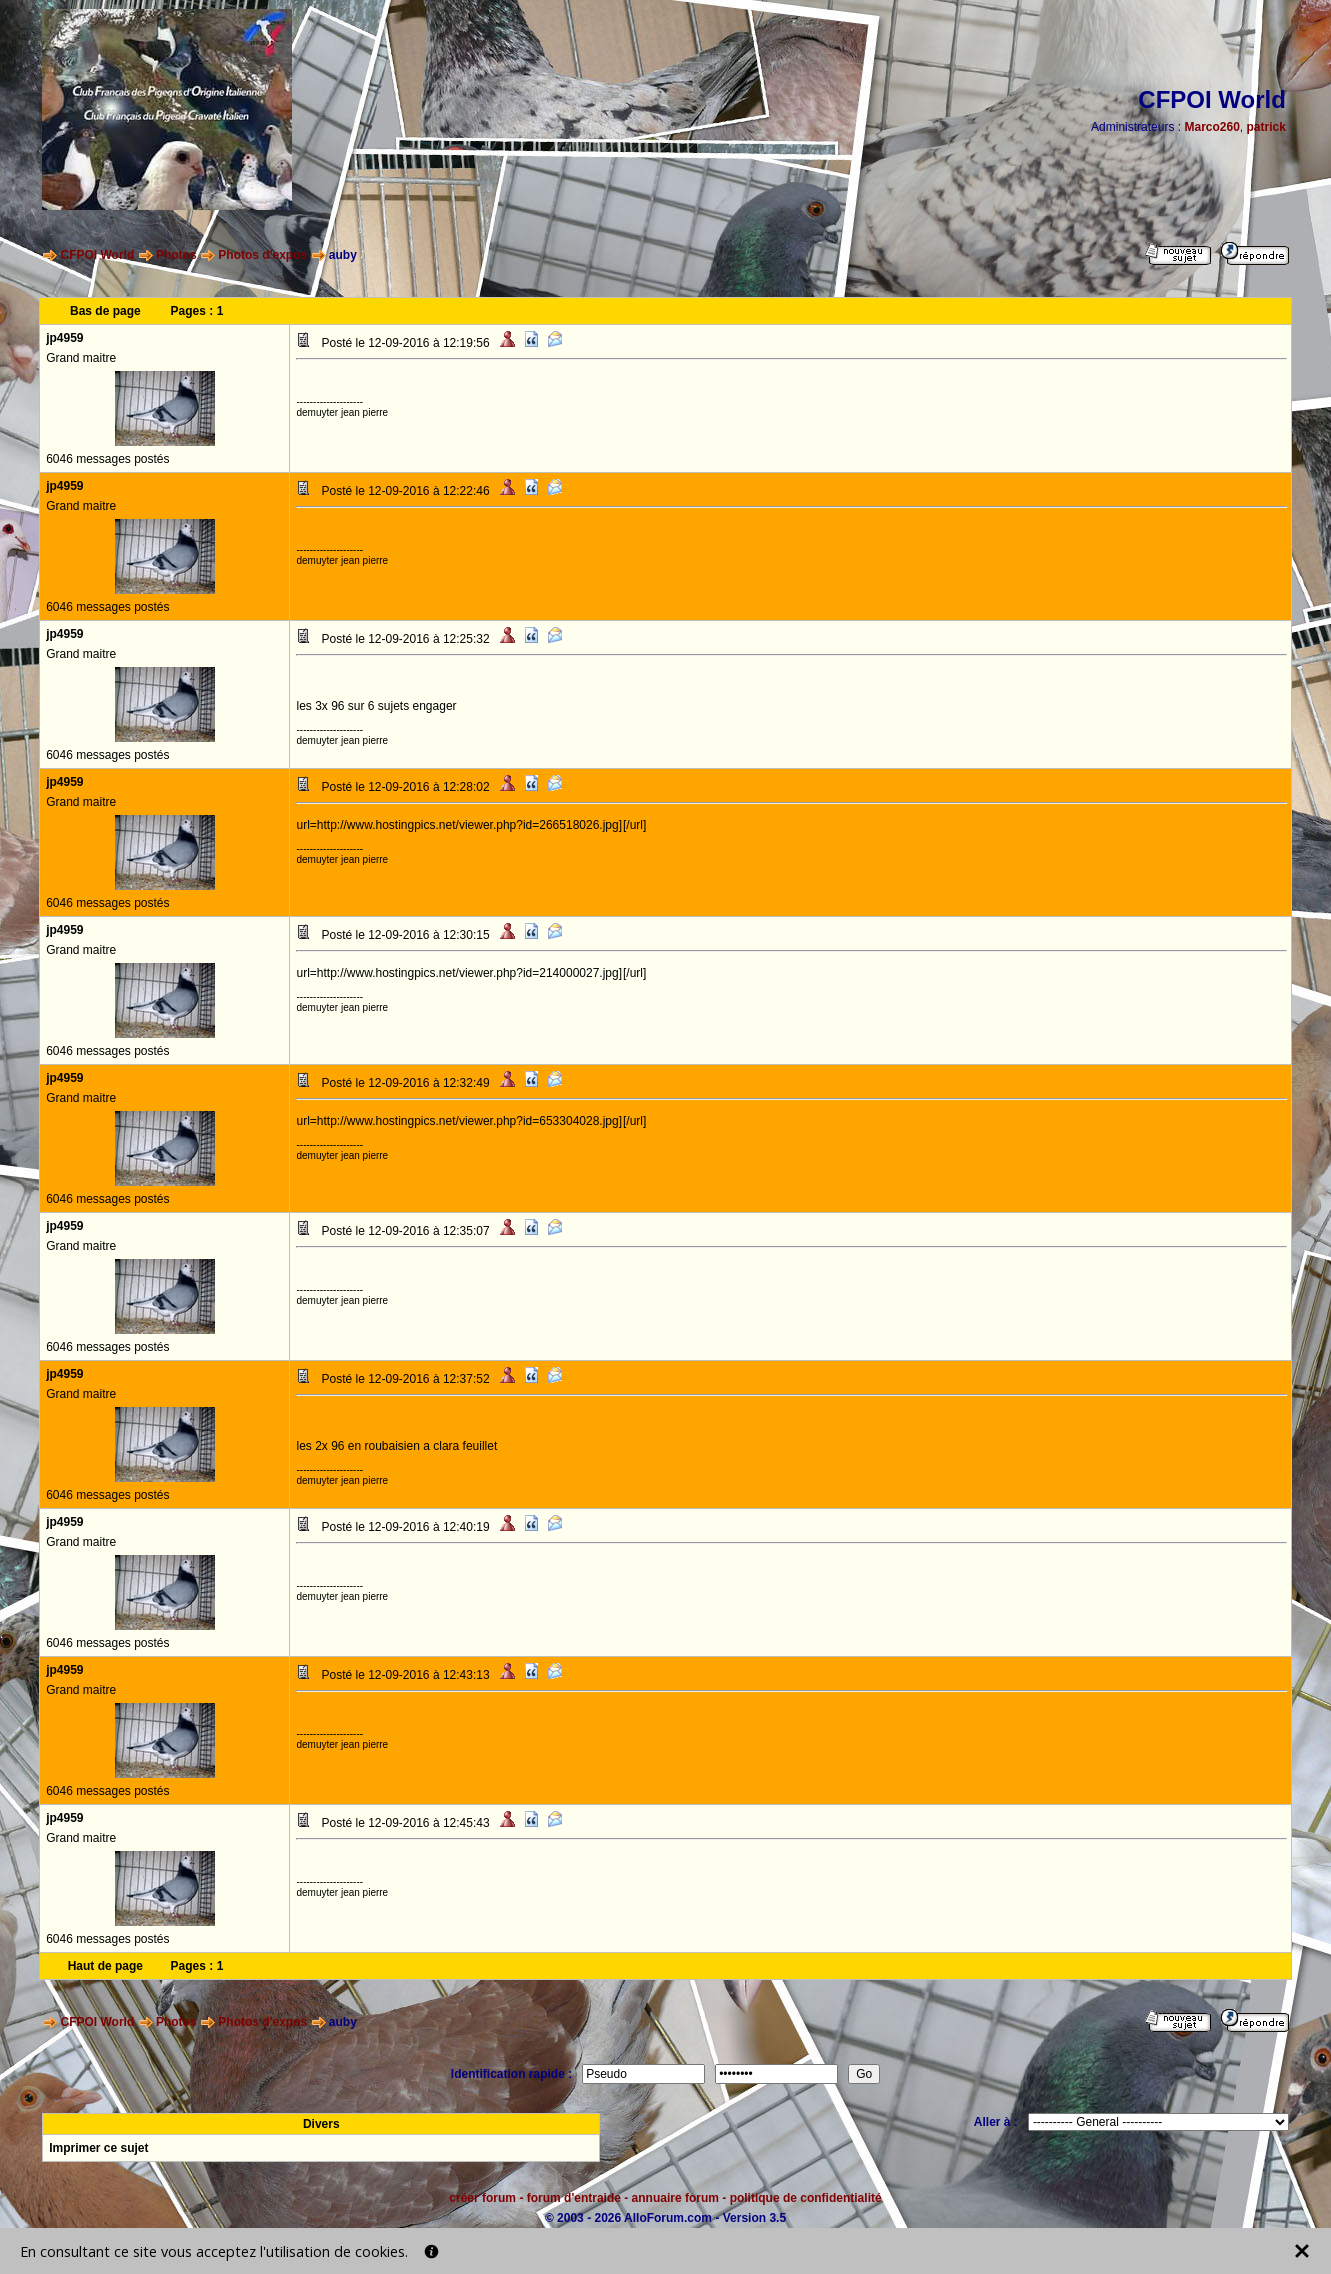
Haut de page (105, 1966)
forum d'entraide (574, 2198)
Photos (176, 255)
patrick (1266, 127)
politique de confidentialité (806, 2198)
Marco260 (1211, 127)
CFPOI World (97, 255)
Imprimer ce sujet (98, 2148)
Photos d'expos (262, 255)
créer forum (482, 2198)
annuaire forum (675, 2198)
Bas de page (105, 311)
